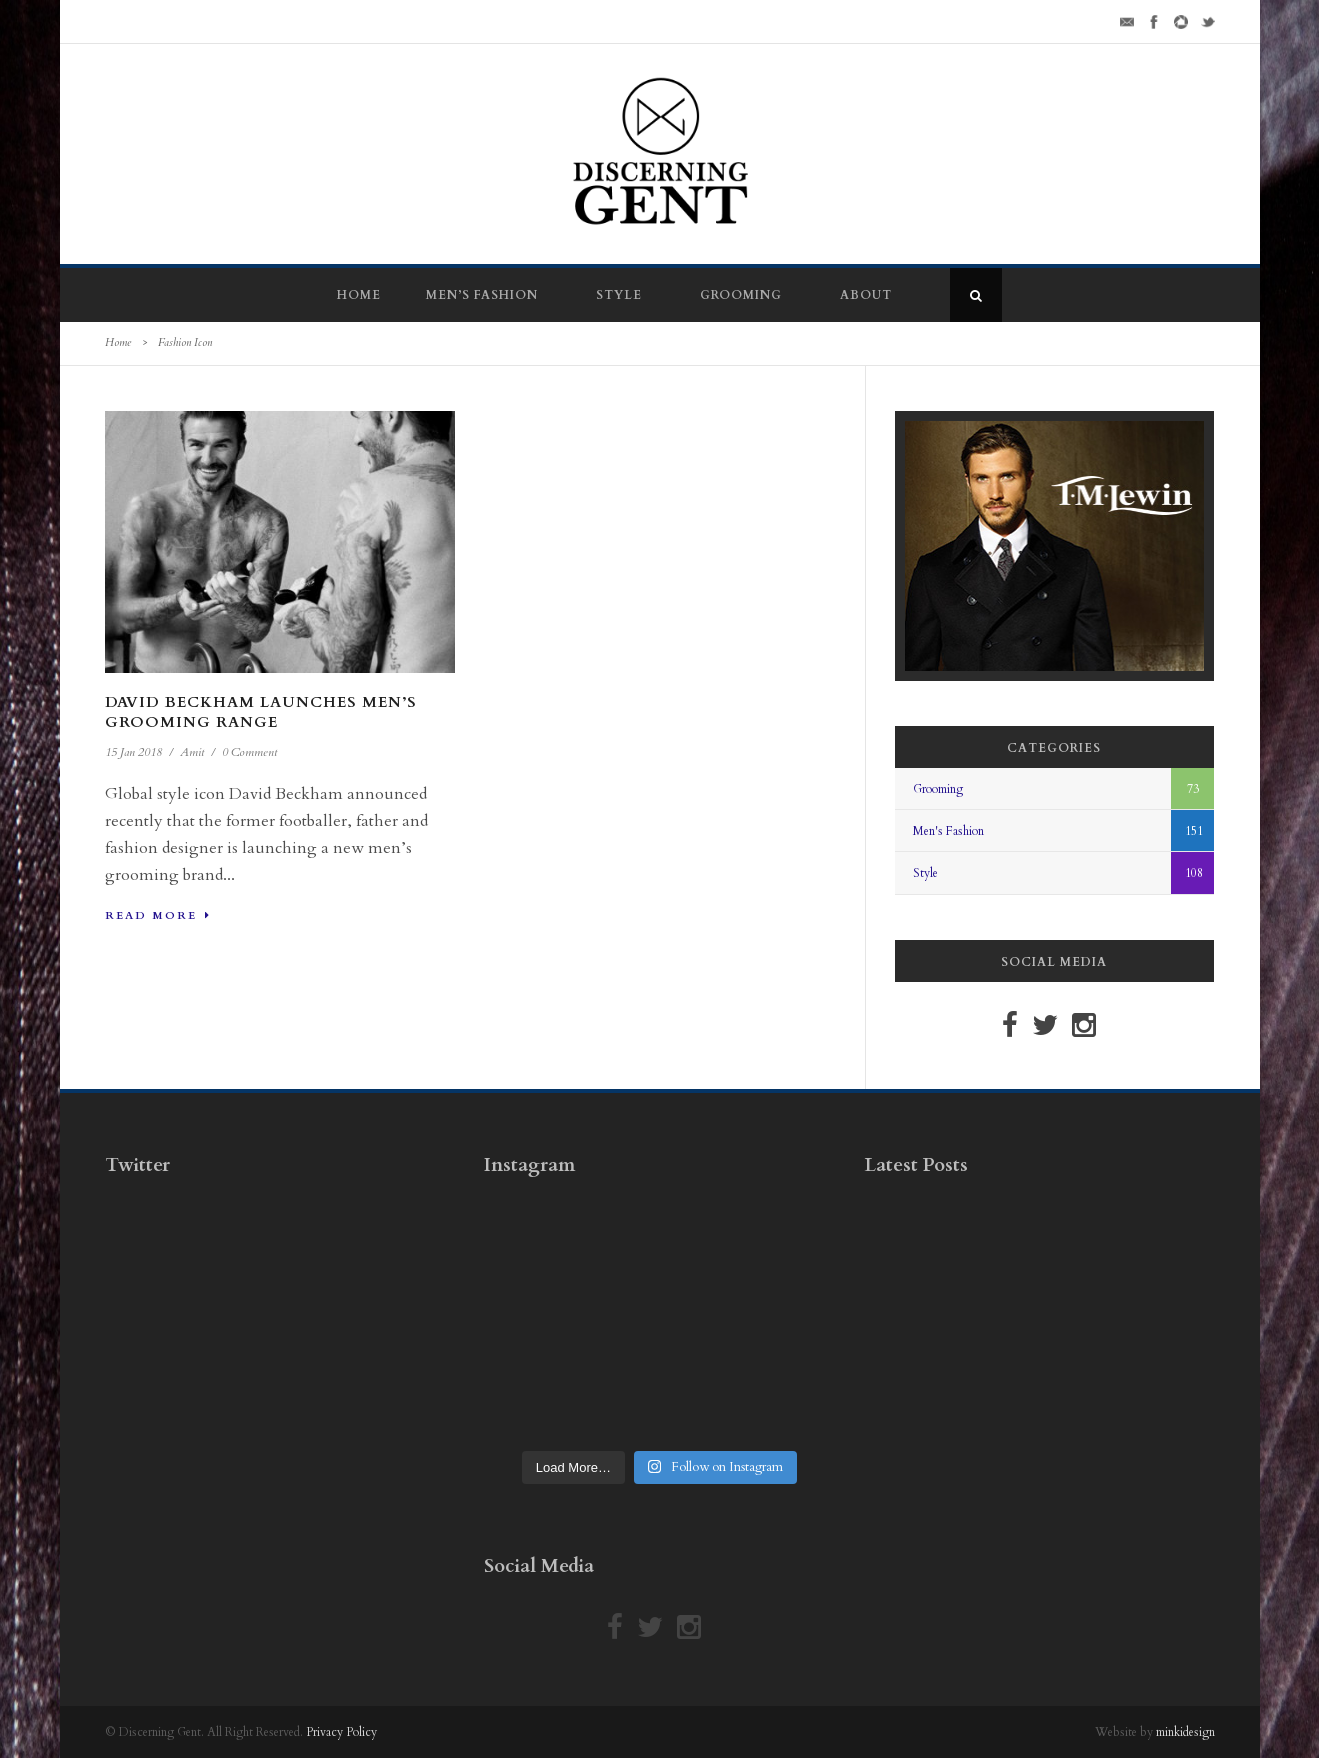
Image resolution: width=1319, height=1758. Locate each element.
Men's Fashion (948, 831)
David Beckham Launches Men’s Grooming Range (261, 712)
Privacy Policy (341, 1732)
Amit (192, 752)
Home (359, 295)
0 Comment (249, 752)
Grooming (741, 295)
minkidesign (1185, 1732)
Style (619, 295)
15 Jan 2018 (133, 752)
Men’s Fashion (482, 295)
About (866, 295)
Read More (158, 915)
